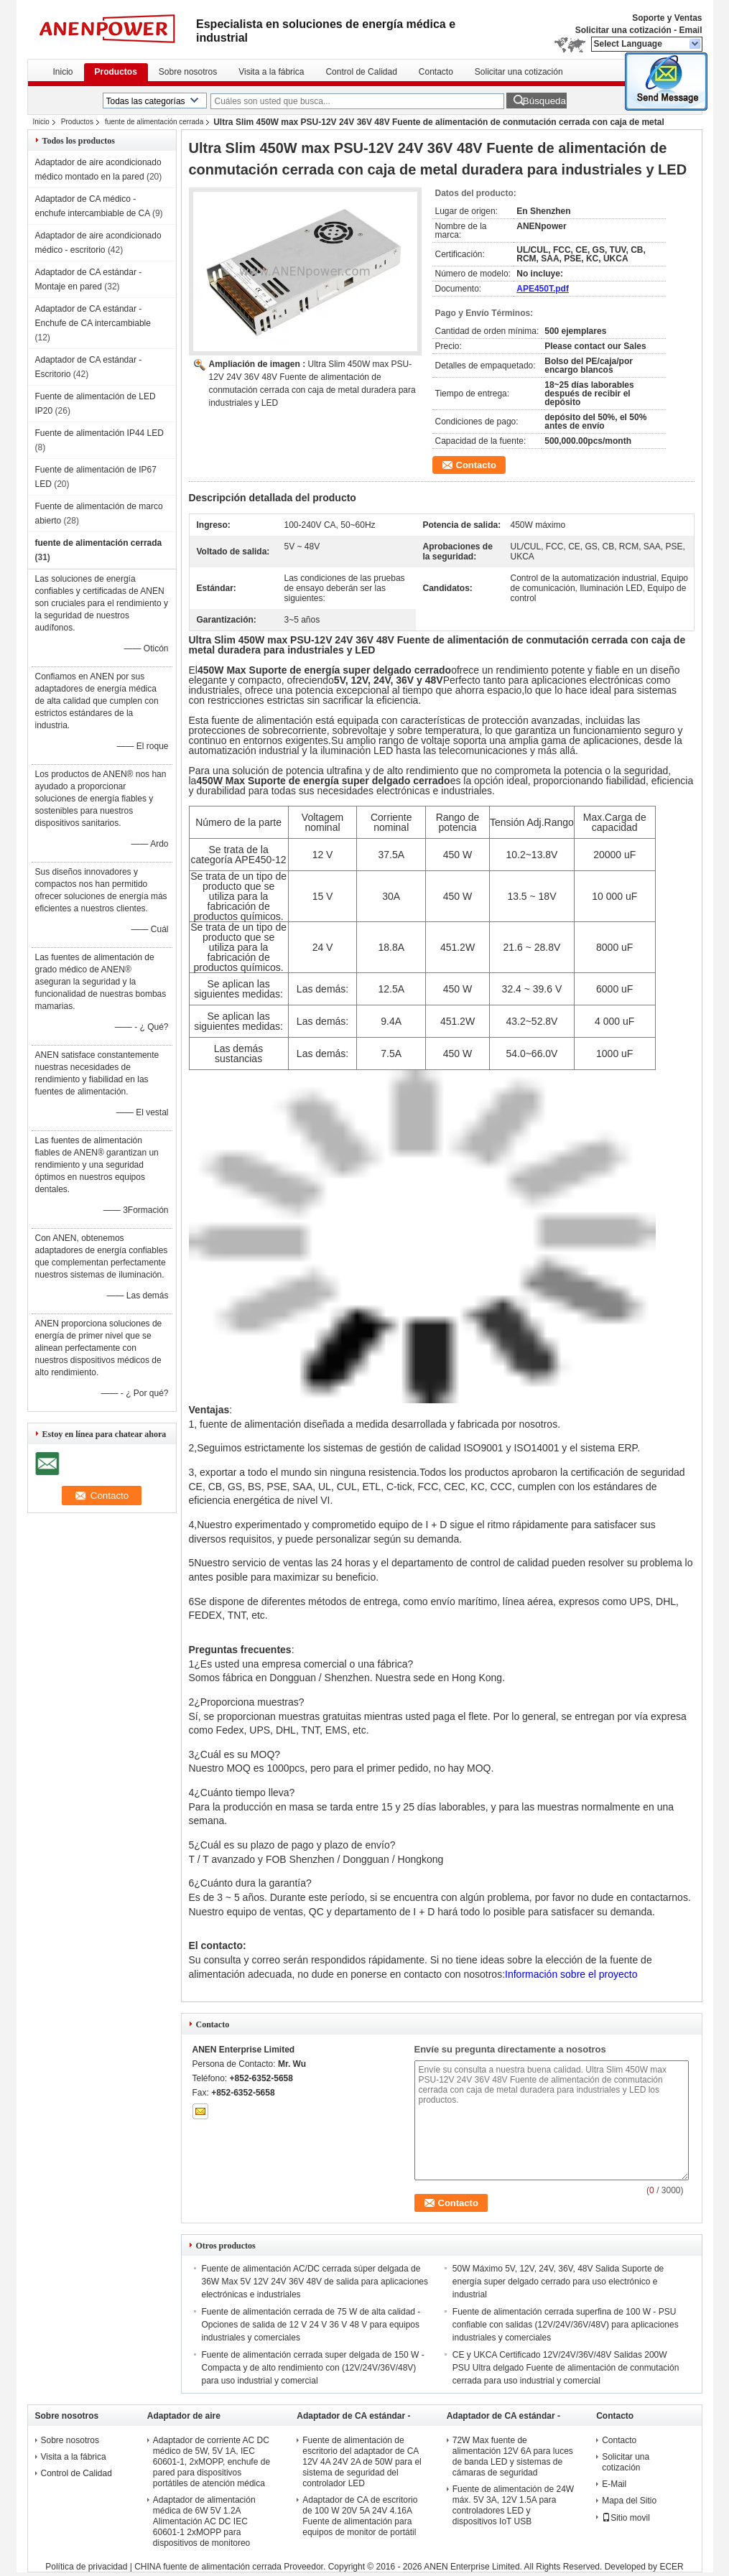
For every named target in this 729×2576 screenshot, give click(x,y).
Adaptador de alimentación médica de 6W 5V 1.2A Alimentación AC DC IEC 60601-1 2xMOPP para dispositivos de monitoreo (204, 2521)
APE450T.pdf (542, 289)
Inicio (63, 72)
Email (690, 30)
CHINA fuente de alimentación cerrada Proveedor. (231, 2567)
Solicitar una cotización (623, 30)
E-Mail (614, 2484)
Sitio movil (626, 2518)
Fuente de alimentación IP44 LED (99, 433)
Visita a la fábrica (271, 72)
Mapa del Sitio (629, 2501)
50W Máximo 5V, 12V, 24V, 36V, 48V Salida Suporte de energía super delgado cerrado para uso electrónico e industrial (558, 2282)
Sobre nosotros (188, 72)
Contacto (436, 72)
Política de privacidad (86, 2567)
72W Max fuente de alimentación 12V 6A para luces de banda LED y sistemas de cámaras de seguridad (512, 2456)
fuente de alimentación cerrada (154, 122)
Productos (116, 72)
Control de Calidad (360, 72)
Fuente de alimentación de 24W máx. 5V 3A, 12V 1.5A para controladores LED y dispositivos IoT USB (513, 2505)
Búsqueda (544, 101)
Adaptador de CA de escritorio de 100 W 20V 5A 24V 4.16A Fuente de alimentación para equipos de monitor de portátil (359, 2516)
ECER (671, 2567)
